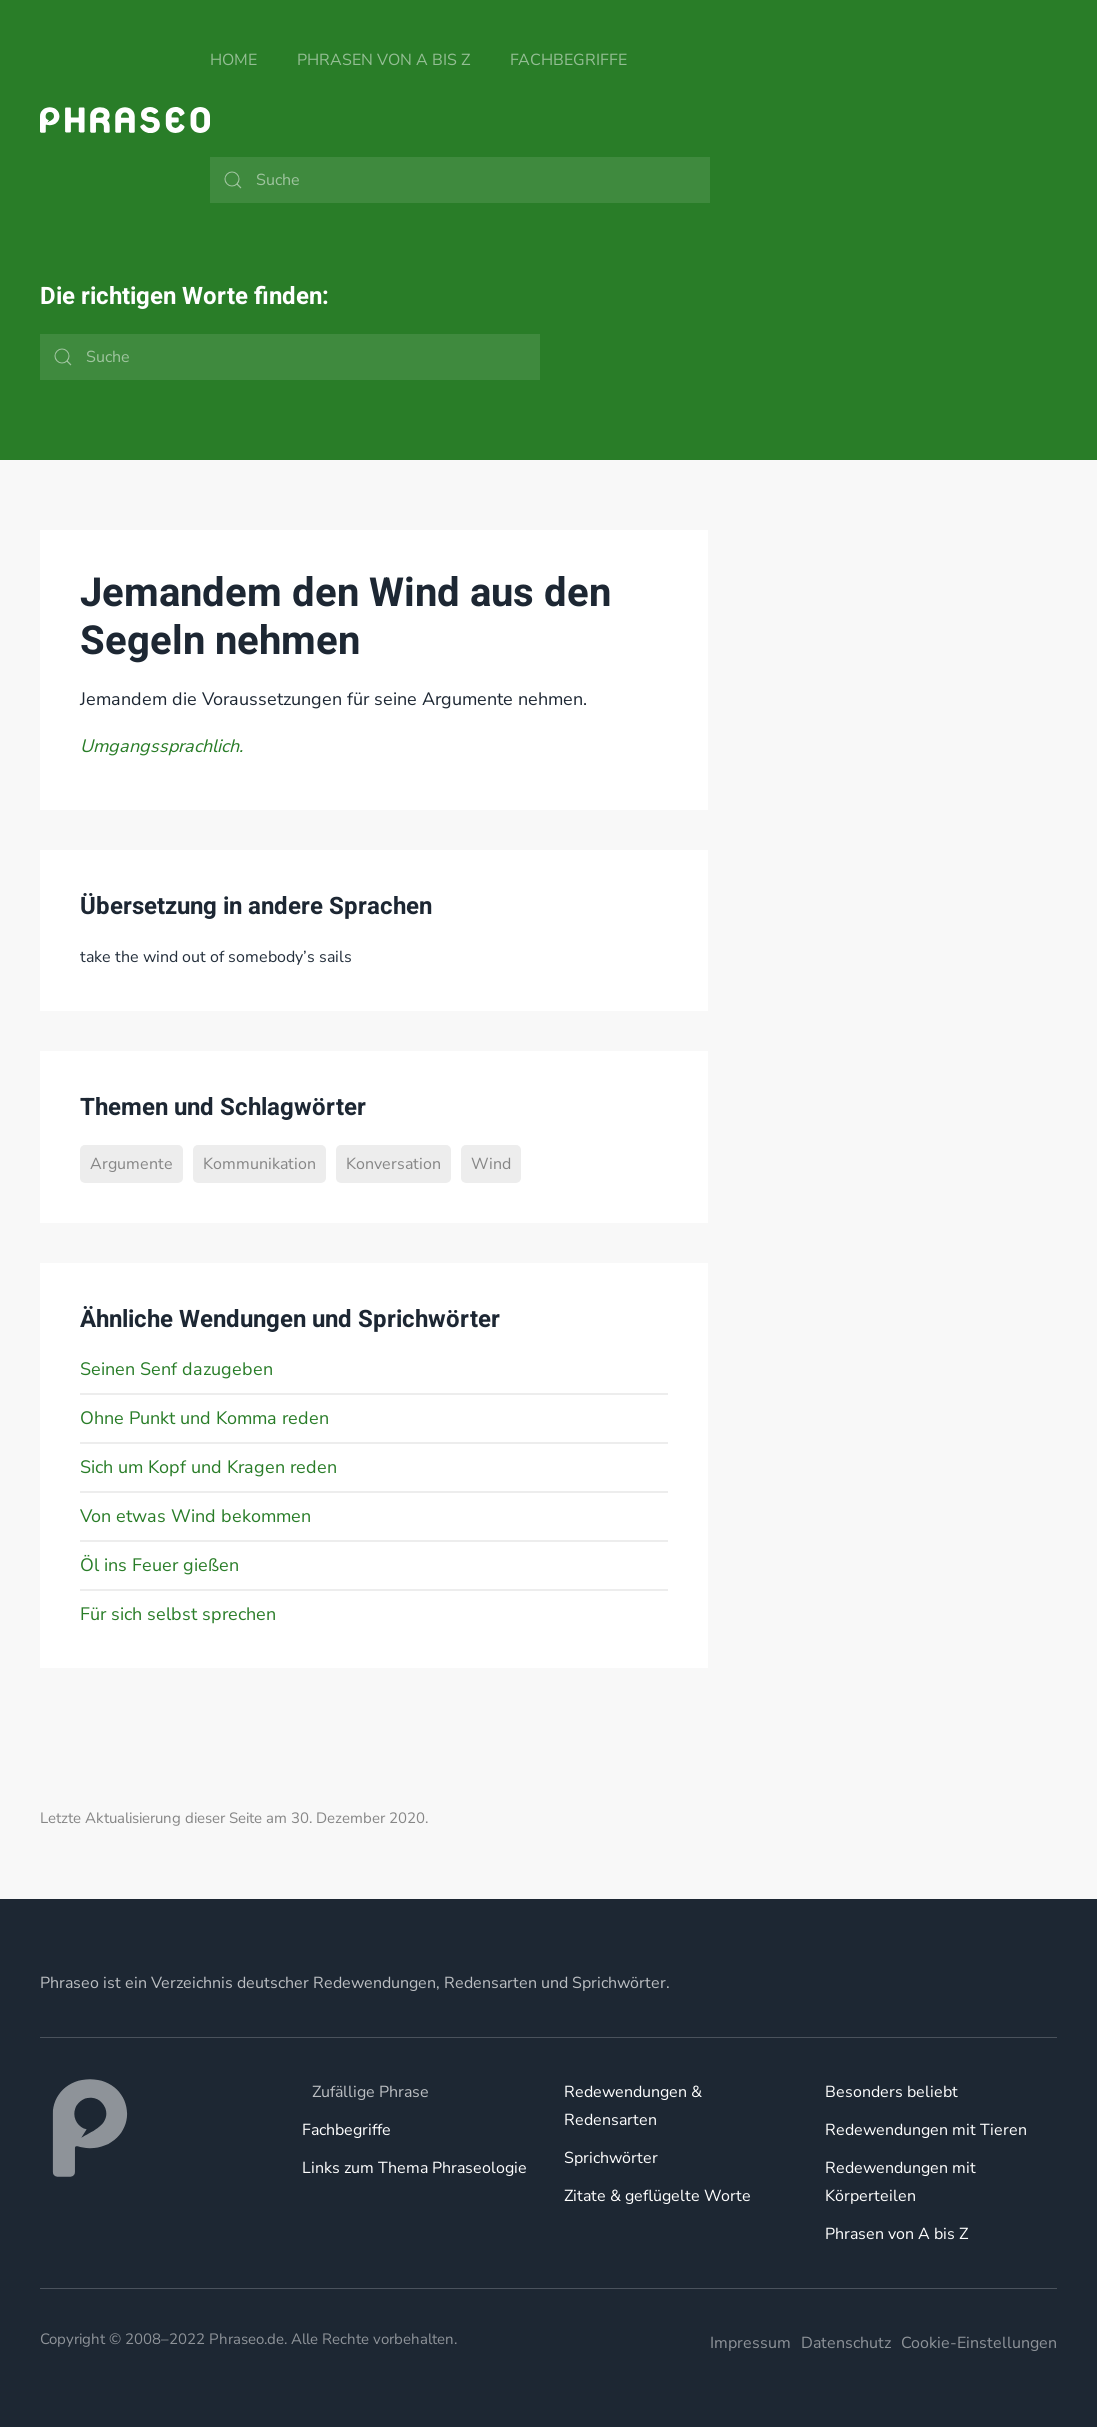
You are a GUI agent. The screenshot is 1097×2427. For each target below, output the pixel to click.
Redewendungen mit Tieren (926, 2130)
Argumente (131, 1164)
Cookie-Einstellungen (979, 2343)
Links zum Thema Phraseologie (414, 2168)
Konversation (393, 1164)
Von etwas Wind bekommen (195, 1516)
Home (233, 60)
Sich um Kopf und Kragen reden (208, 1467)
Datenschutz (846, 2343)
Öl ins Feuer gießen (159, 1565)
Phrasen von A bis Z (383, 60)
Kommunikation (259, 1164)
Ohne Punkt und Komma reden (204, 1418)
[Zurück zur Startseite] (125, 120)
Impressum (750, 2343)
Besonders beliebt (891, 2092)
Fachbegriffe (568, 60)
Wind (491, 1164)
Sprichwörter (611, 2158)
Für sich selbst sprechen (178, 1614)
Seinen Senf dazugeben (176, 1369)
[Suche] (460, 180)
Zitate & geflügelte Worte (657, 2196)
